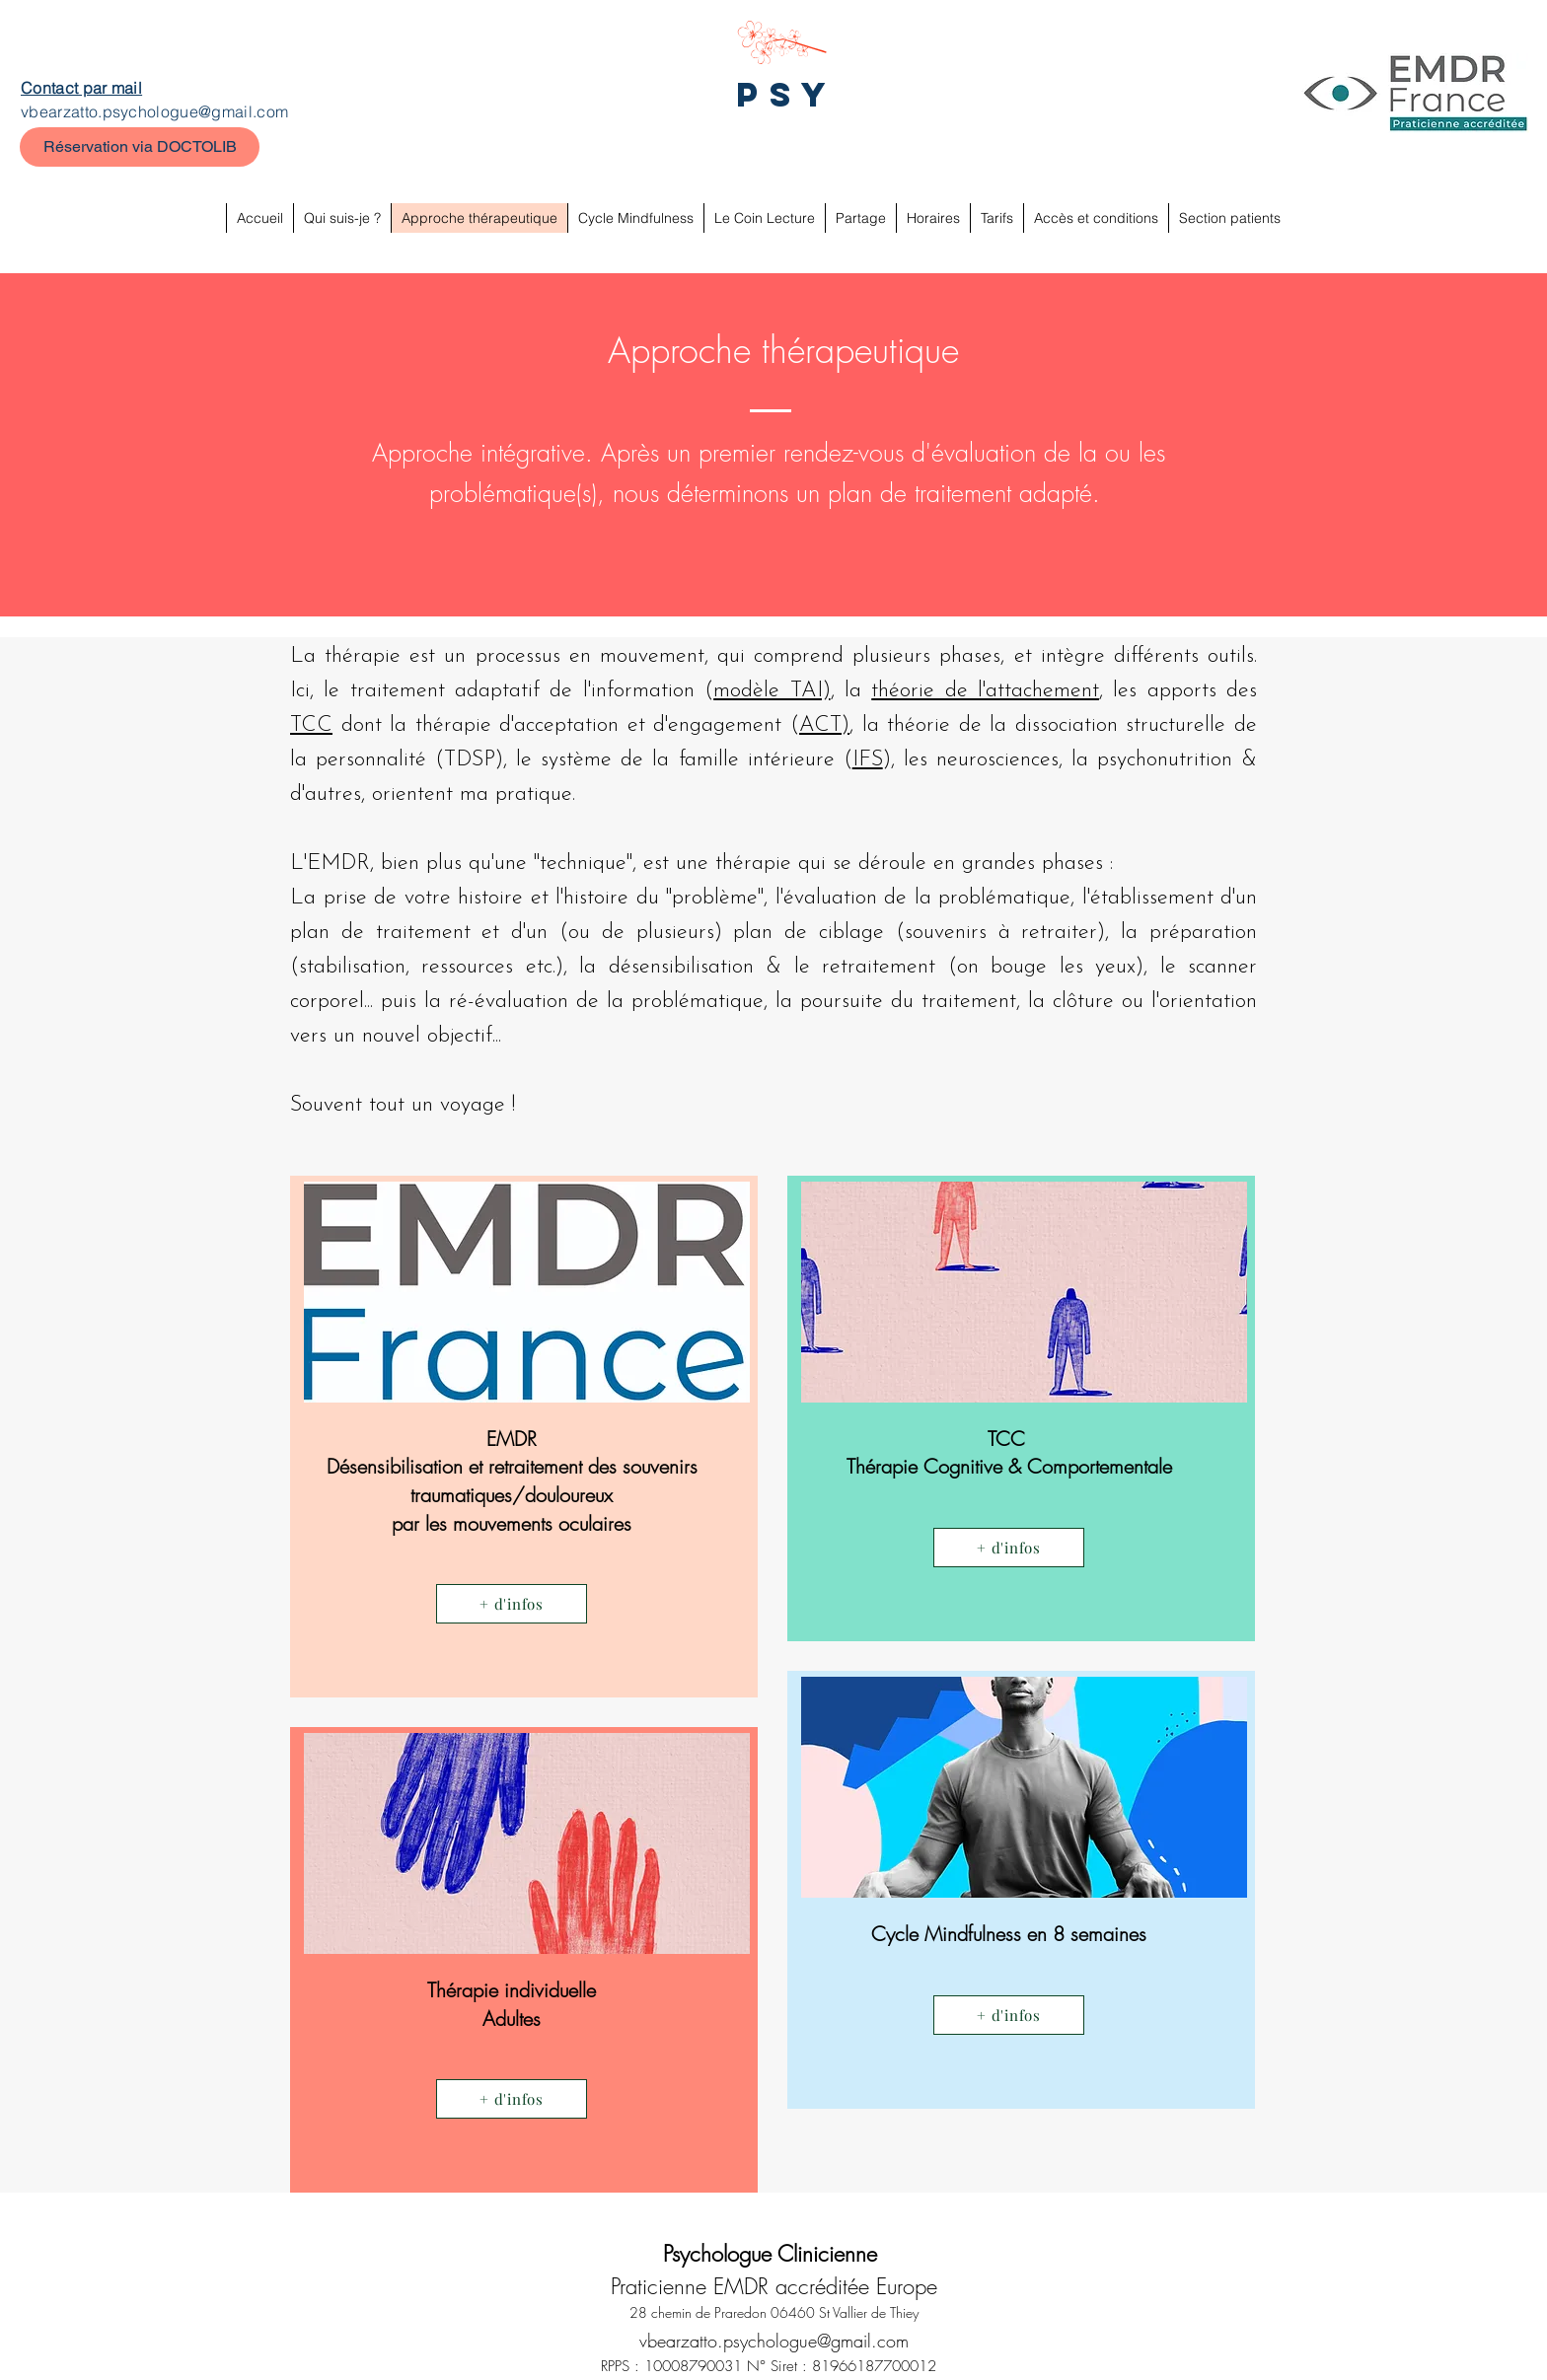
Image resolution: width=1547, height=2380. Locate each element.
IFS (867, 760)
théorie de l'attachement (985, 691)
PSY (787, 94)
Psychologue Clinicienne (773, 2254)
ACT (820, 725)
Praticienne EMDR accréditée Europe (774, 2286)
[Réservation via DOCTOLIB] (139, 147)
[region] (524, 1436)
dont (361, 725)
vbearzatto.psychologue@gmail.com (154, 111)
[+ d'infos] (511, 1603)
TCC (311, 725)
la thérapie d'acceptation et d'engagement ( (594, 725)
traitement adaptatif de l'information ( (531, 691)
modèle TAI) (771, 691)
